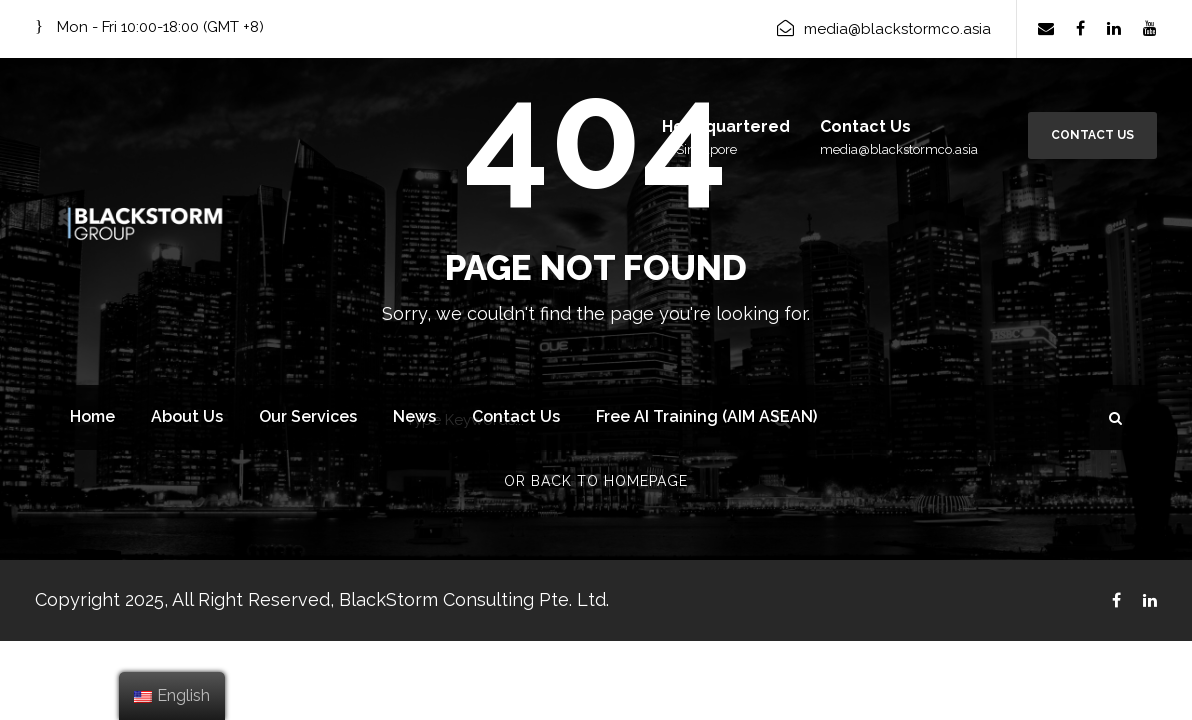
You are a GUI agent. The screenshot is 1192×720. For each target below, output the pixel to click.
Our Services (308, 416)
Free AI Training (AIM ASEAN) (706, 416)
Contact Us (1092, 135)
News (414, 416)
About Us (187, 416)
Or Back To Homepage (596, 481)
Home (92, 416)
